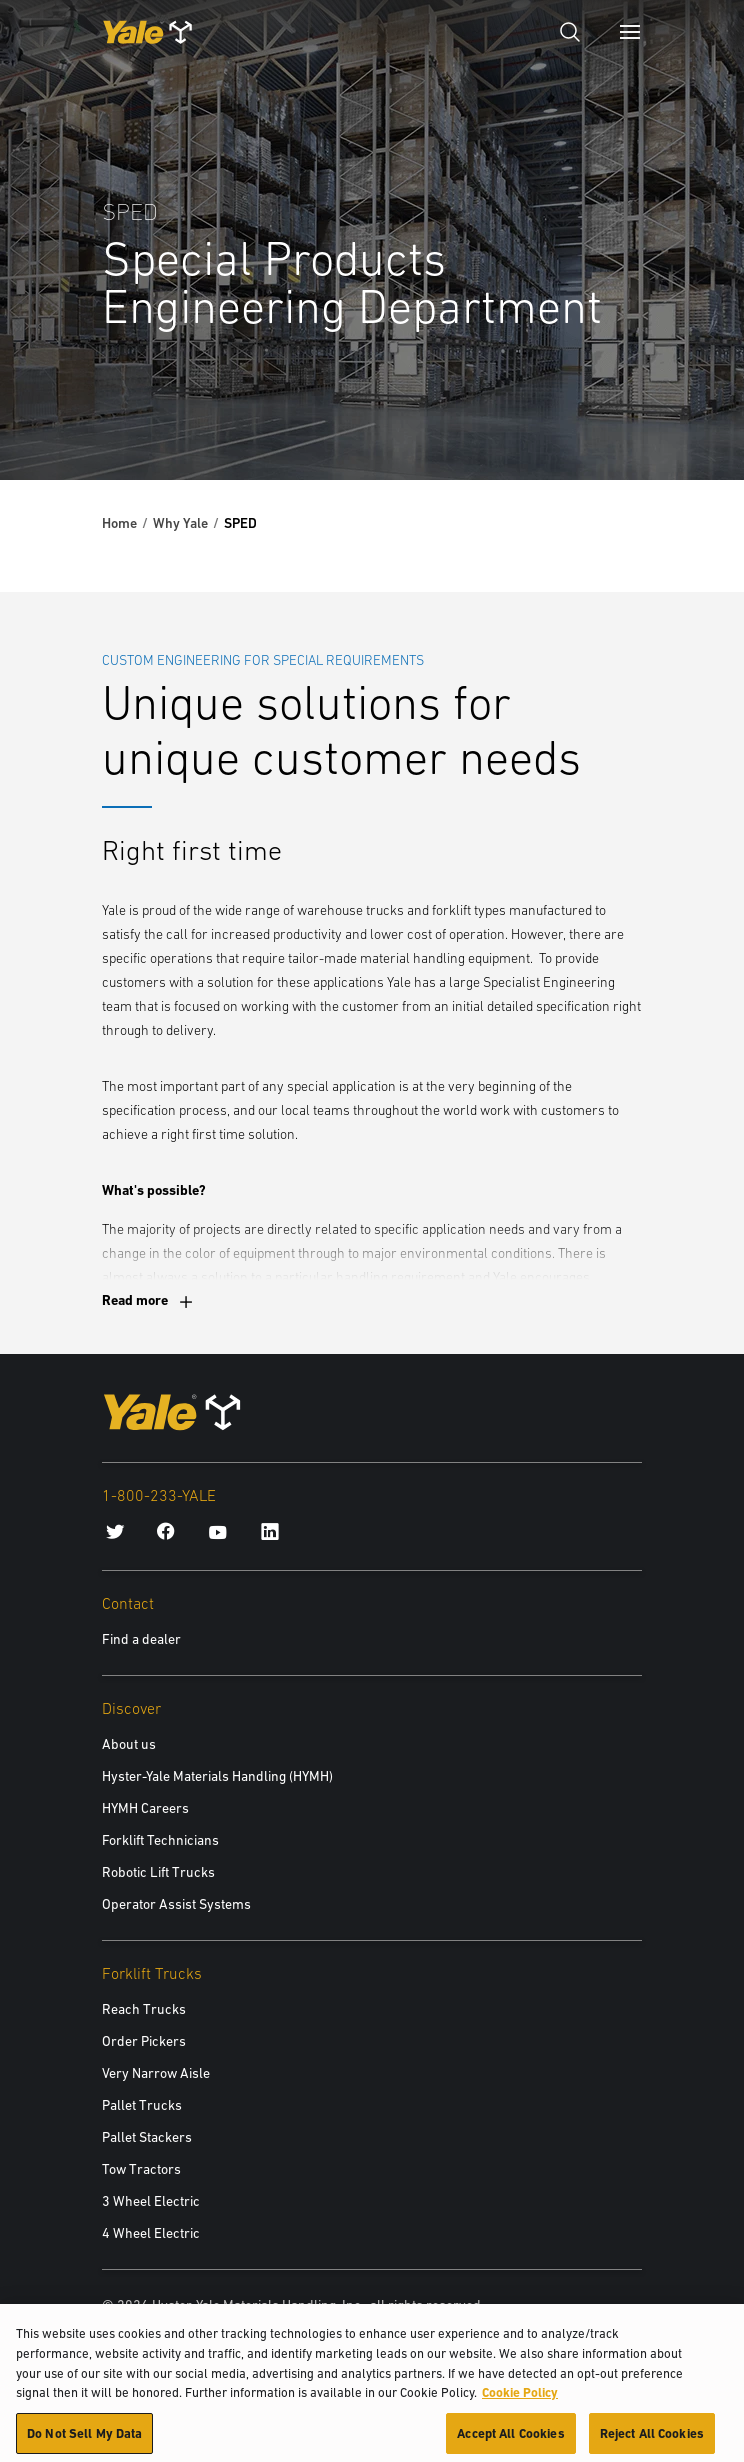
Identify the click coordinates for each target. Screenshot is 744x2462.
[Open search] (570, 32)
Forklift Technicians (160, 1840)
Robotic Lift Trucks (158, 1872)
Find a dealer (141, 1639)
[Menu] (630, 32)
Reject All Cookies (652, 2439)
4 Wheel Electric (151, 2233)
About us (129, 1744)
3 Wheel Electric (151, 2201)
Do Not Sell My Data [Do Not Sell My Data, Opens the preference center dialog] (84, 2439)
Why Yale (180, 523)
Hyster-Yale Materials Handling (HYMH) (217, 1776)
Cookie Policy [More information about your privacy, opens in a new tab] (520, 2398)
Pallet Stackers (147, 2137)
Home (119, 523)
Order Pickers (144, 2041)
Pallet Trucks (142, 2105)
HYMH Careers (145, 1808)
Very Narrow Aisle (156, 2073)
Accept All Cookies (510, 2439)
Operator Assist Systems (176, 1904)
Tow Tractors (141, 2169)
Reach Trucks (144, 2009)
